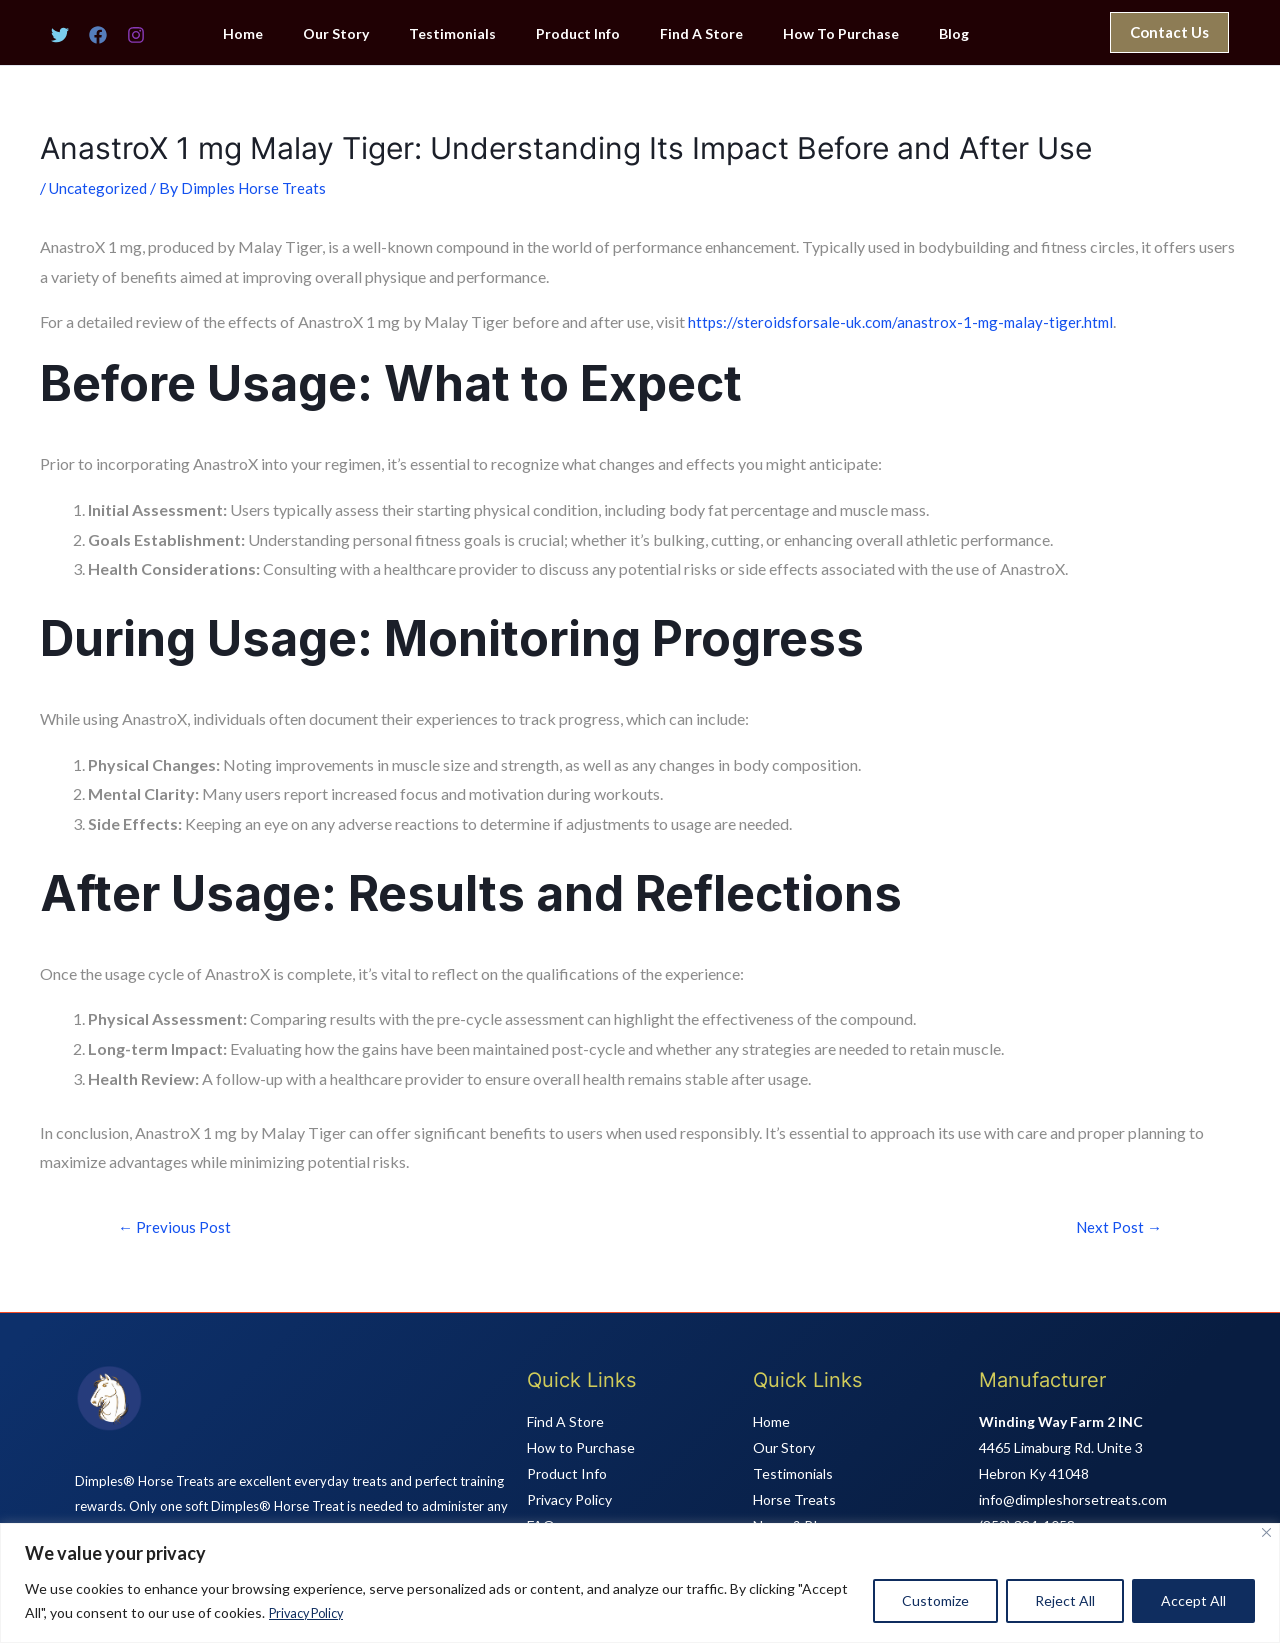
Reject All (1065, 1601)
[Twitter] (60, 35)
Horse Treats (794, 1500)
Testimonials (470, 34)
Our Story (366, 34)
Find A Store (695, 34)
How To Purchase (823, 34)
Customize (935, 1601)
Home (285, 34)
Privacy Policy (311, 1613)
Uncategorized (100, 187)
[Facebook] (98, 35)
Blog (924, 34)
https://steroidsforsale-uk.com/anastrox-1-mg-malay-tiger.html (906, 321)
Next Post (1116, 1226)
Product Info (584, 34)
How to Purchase (581, 1448)
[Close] (1266, 1533)
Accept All (1193, 1601)
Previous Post (176, 1226)
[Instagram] (136, 35)
